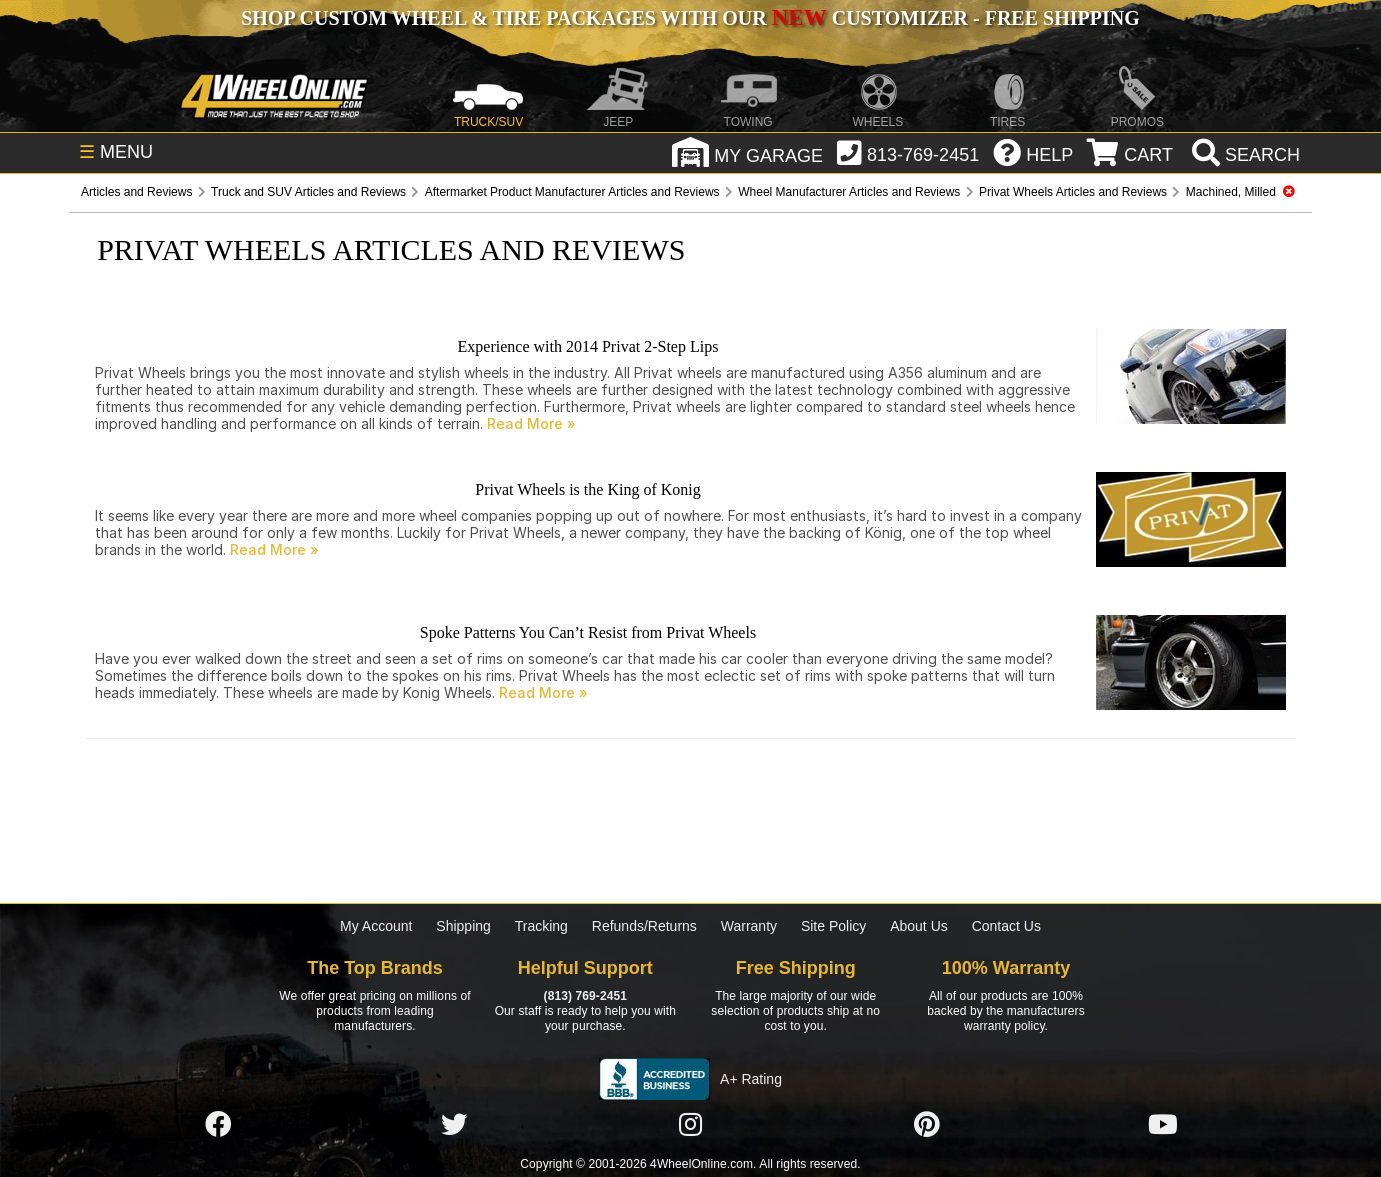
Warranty (749, 926)
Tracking (541, 926)
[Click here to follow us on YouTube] (1163, 1125)
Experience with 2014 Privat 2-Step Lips (588, 346)
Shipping (463, 926)
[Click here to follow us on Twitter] (454, 1125)
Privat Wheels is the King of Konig (587, 489)
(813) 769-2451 (585, 996)
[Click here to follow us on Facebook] (218, 1125)
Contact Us (1006, 926)
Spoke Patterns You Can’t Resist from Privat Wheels (588, 632)
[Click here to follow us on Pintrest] (927, 1125)
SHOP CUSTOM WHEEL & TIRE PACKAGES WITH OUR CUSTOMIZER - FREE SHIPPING (690, 18)
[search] (1243, 155)
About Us (919, 926)
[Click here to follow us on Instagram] (690, 1125)
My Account (376, 926)
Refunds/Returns (644, 926)
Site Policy (833, 926)
